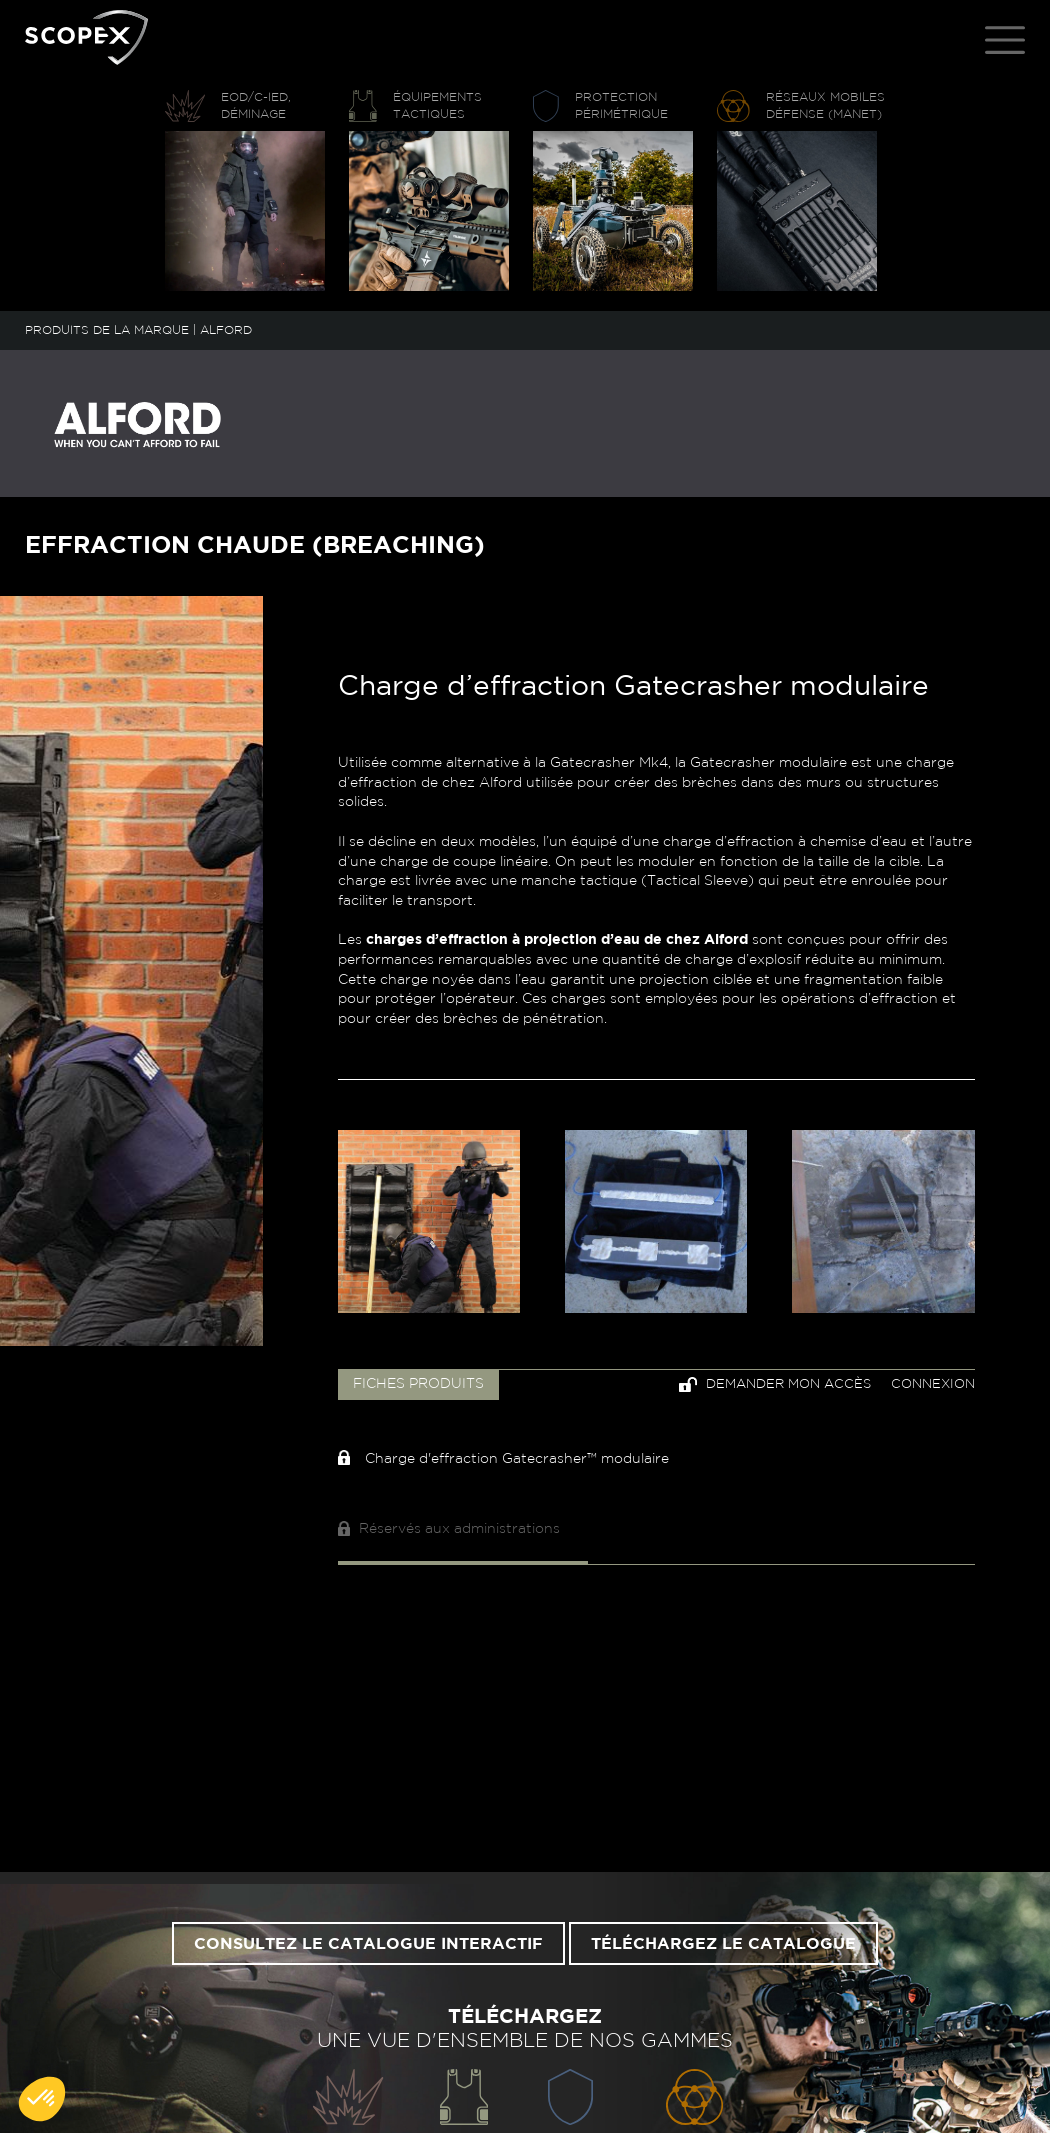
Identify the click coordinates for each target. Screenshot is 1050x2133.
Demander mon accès (775, 1384)
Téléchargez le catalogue (723, 1944)
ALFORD (226, 330)
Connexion (933, 1384)
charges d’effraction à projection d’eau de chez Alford (557, 940)
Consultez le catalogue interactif (368, 1944)
